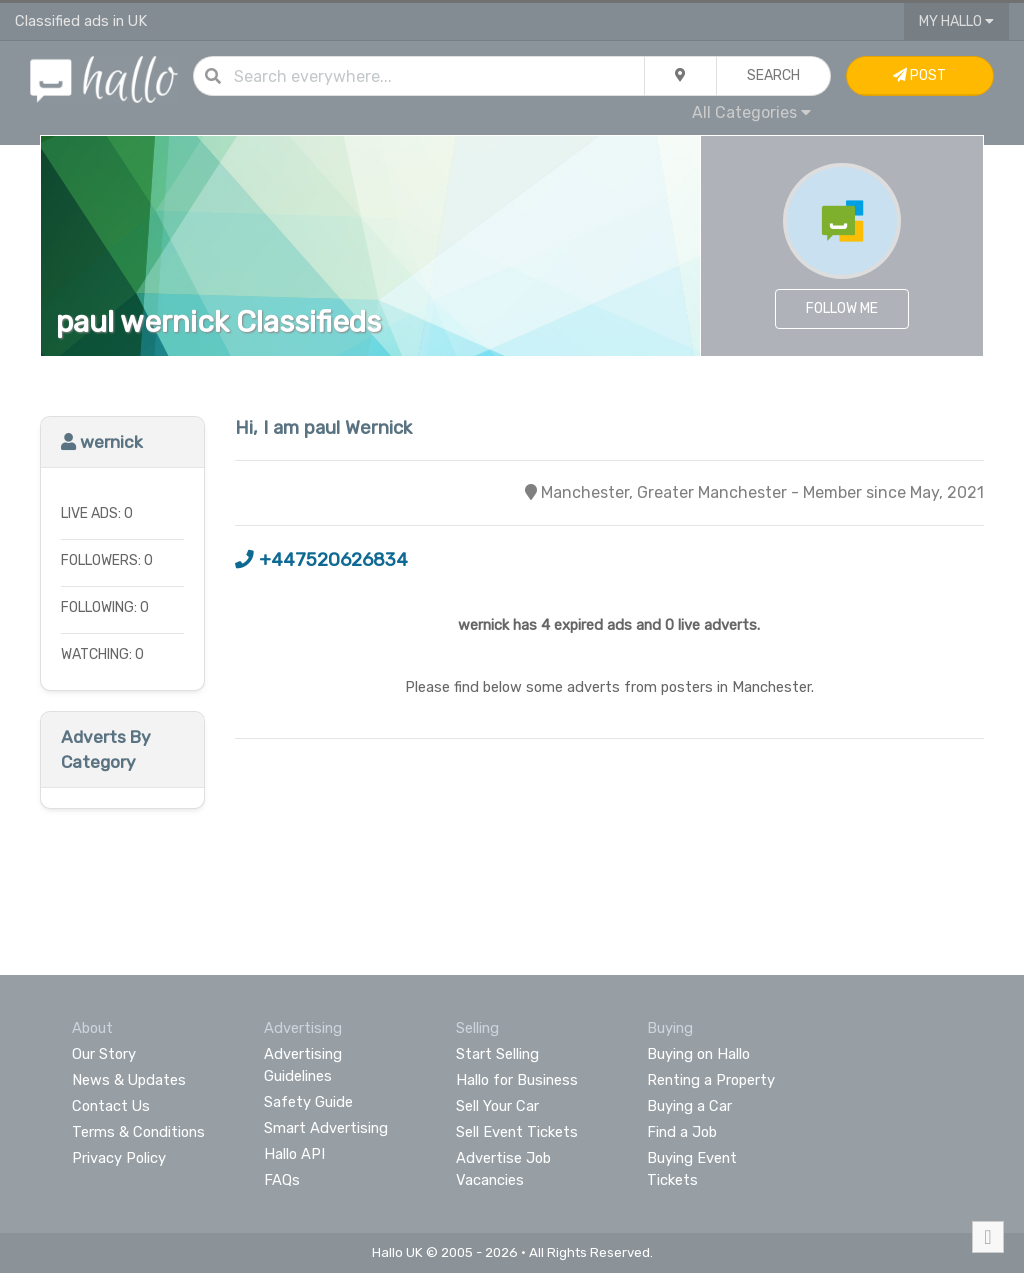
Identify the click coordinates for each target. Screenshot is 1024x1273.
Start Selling (497, 1054)
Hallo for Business (517, 1080)
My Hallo (956, 21)
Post (919, 75)
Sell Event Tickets (517, 1132)
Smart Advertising (326, 1128)
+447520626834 (321, 560)
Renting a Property (711, 1080)
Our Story (104, 1054)
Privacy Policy (119, 1158)
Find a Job (682, 1132)
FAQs (282, 1180)
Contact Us (111, 1106)
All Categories (751, 112)
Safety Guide (308, 1102)
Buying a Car (689, 1106)
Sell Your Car (497, 1106)
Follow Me (842, 308)
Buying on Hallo (698, 1054)
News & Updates (129, 1080)
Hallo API (294, 1154)
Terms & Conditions (138, 1132)
